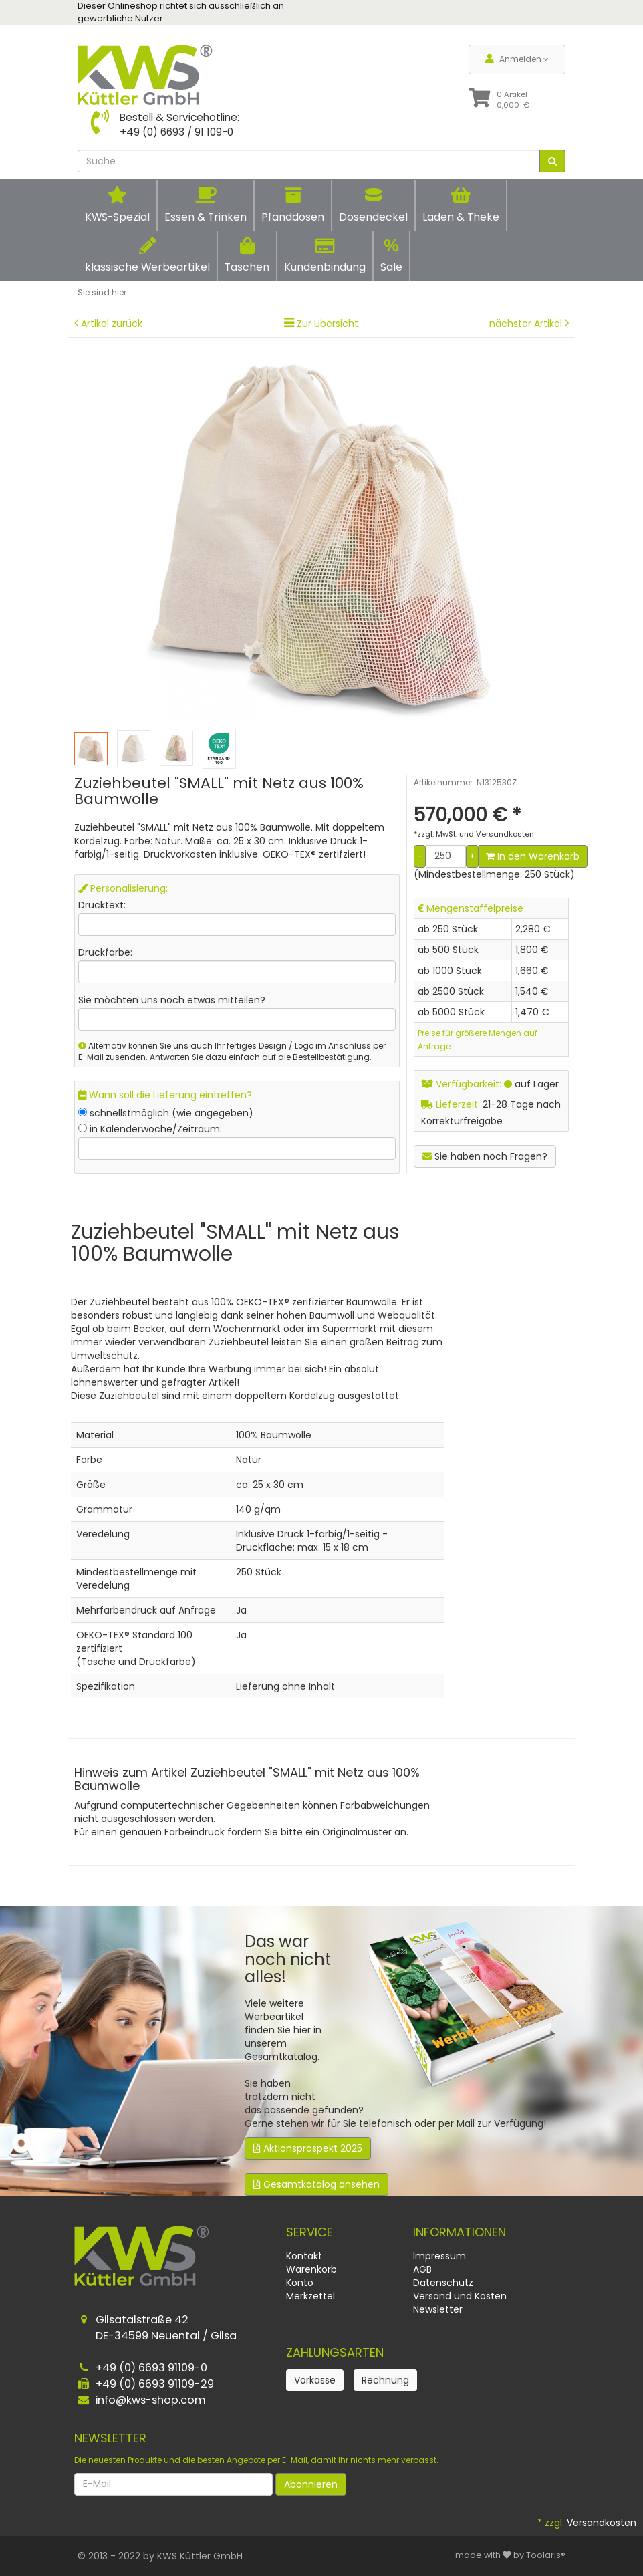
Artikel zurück (111, 323)
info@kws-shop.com (151, 2400)
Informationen (459, 2232)
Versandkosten (601, 2522)
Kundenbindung (325, 256)
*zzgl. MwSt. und (474, 834)
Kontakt (304, 2256)
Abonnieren (311, 2484)
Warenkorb (311, 2269)
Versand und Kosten (460, 2296)
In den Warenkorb (533, 856)
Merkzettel (310, 2296)
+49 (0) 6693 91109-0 (151, 2367)
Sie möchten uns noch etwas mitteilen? (171, 1000)
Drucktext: (102, 905)
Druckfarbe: (105, 952)
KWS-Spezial (117, 205)
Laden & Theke (460, 205)
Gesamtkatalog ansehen (316, 2184)
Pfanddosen (292, 205)
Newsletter (438, 2309)
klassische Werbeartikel (147, 256)
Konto (299, 2282)
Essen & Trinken (205, 205)
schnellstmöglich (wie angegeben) (171, 1113)
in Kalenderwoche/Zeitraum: (156, 1129)
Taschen (247, 256)
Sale (391, 255)
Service (309, 2232)
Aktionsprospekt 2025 (307, 2148)
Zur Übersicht (327, 323)
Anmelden (517, 59)
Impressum (439, 2256)
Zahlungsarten (335, 2352)
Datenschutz (443, 2282)
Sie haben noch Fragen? (484, 1156)
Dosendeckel (373, 205)
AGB (422, 2269)
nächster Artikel (527, 323)
